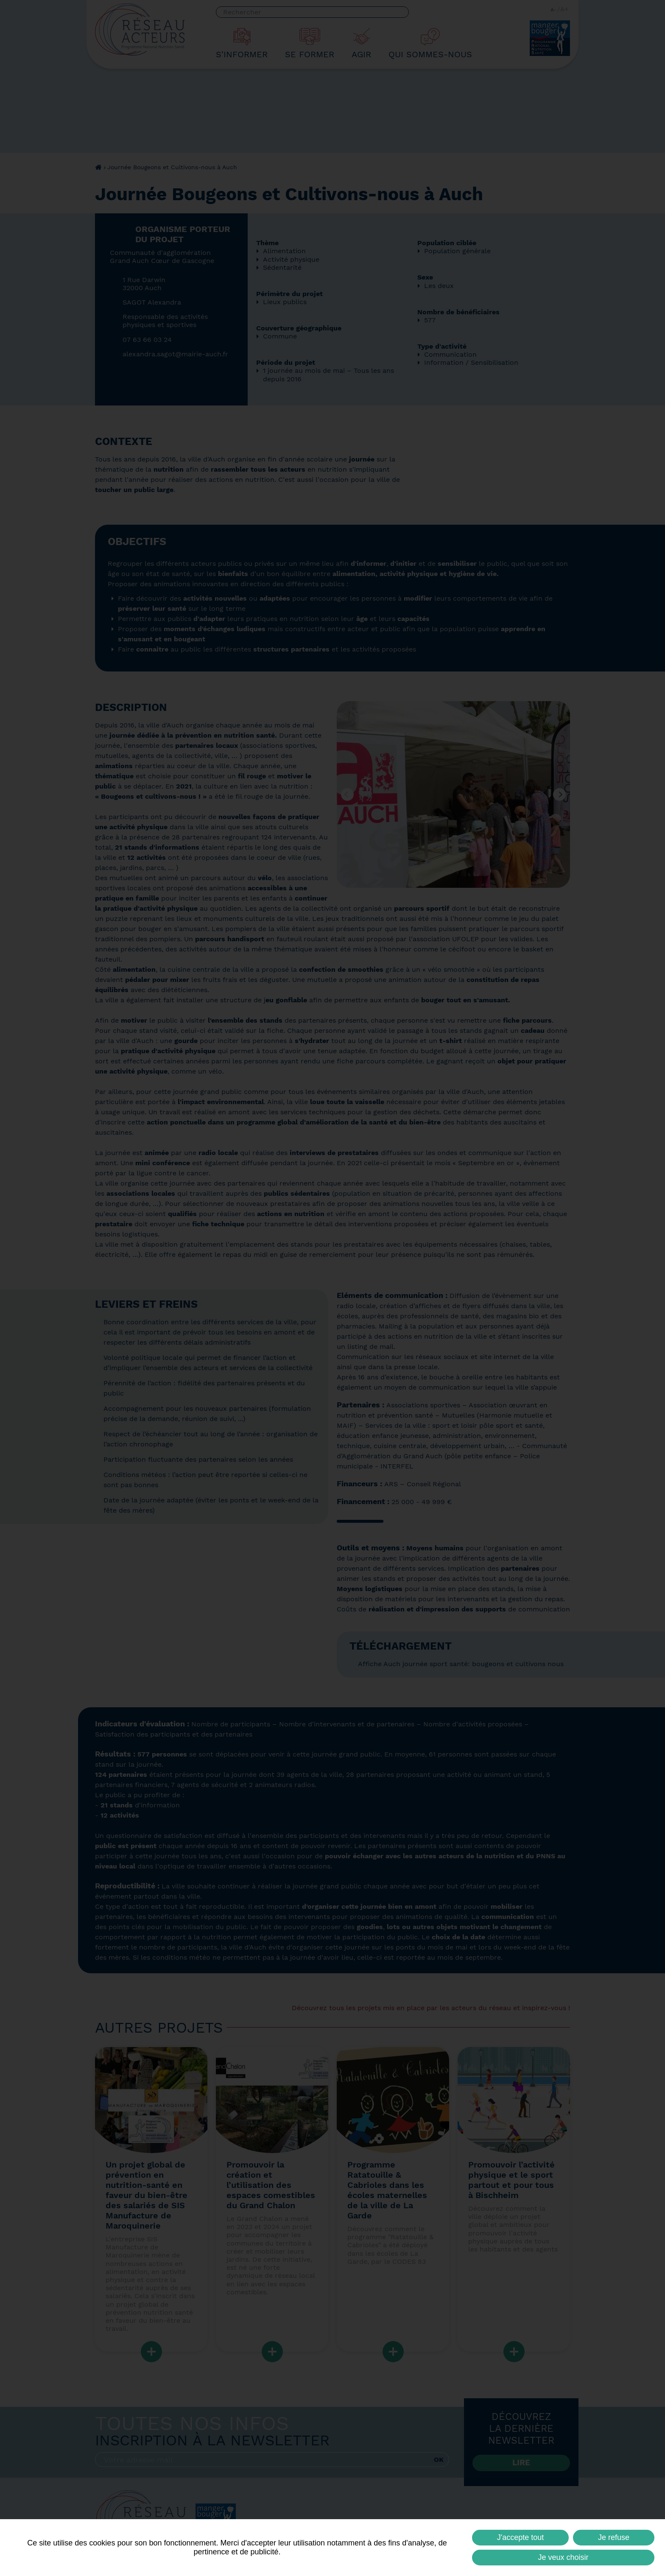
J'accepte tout (520, 2537)
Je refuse (613, 2537)
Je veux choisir (563, 2557)
